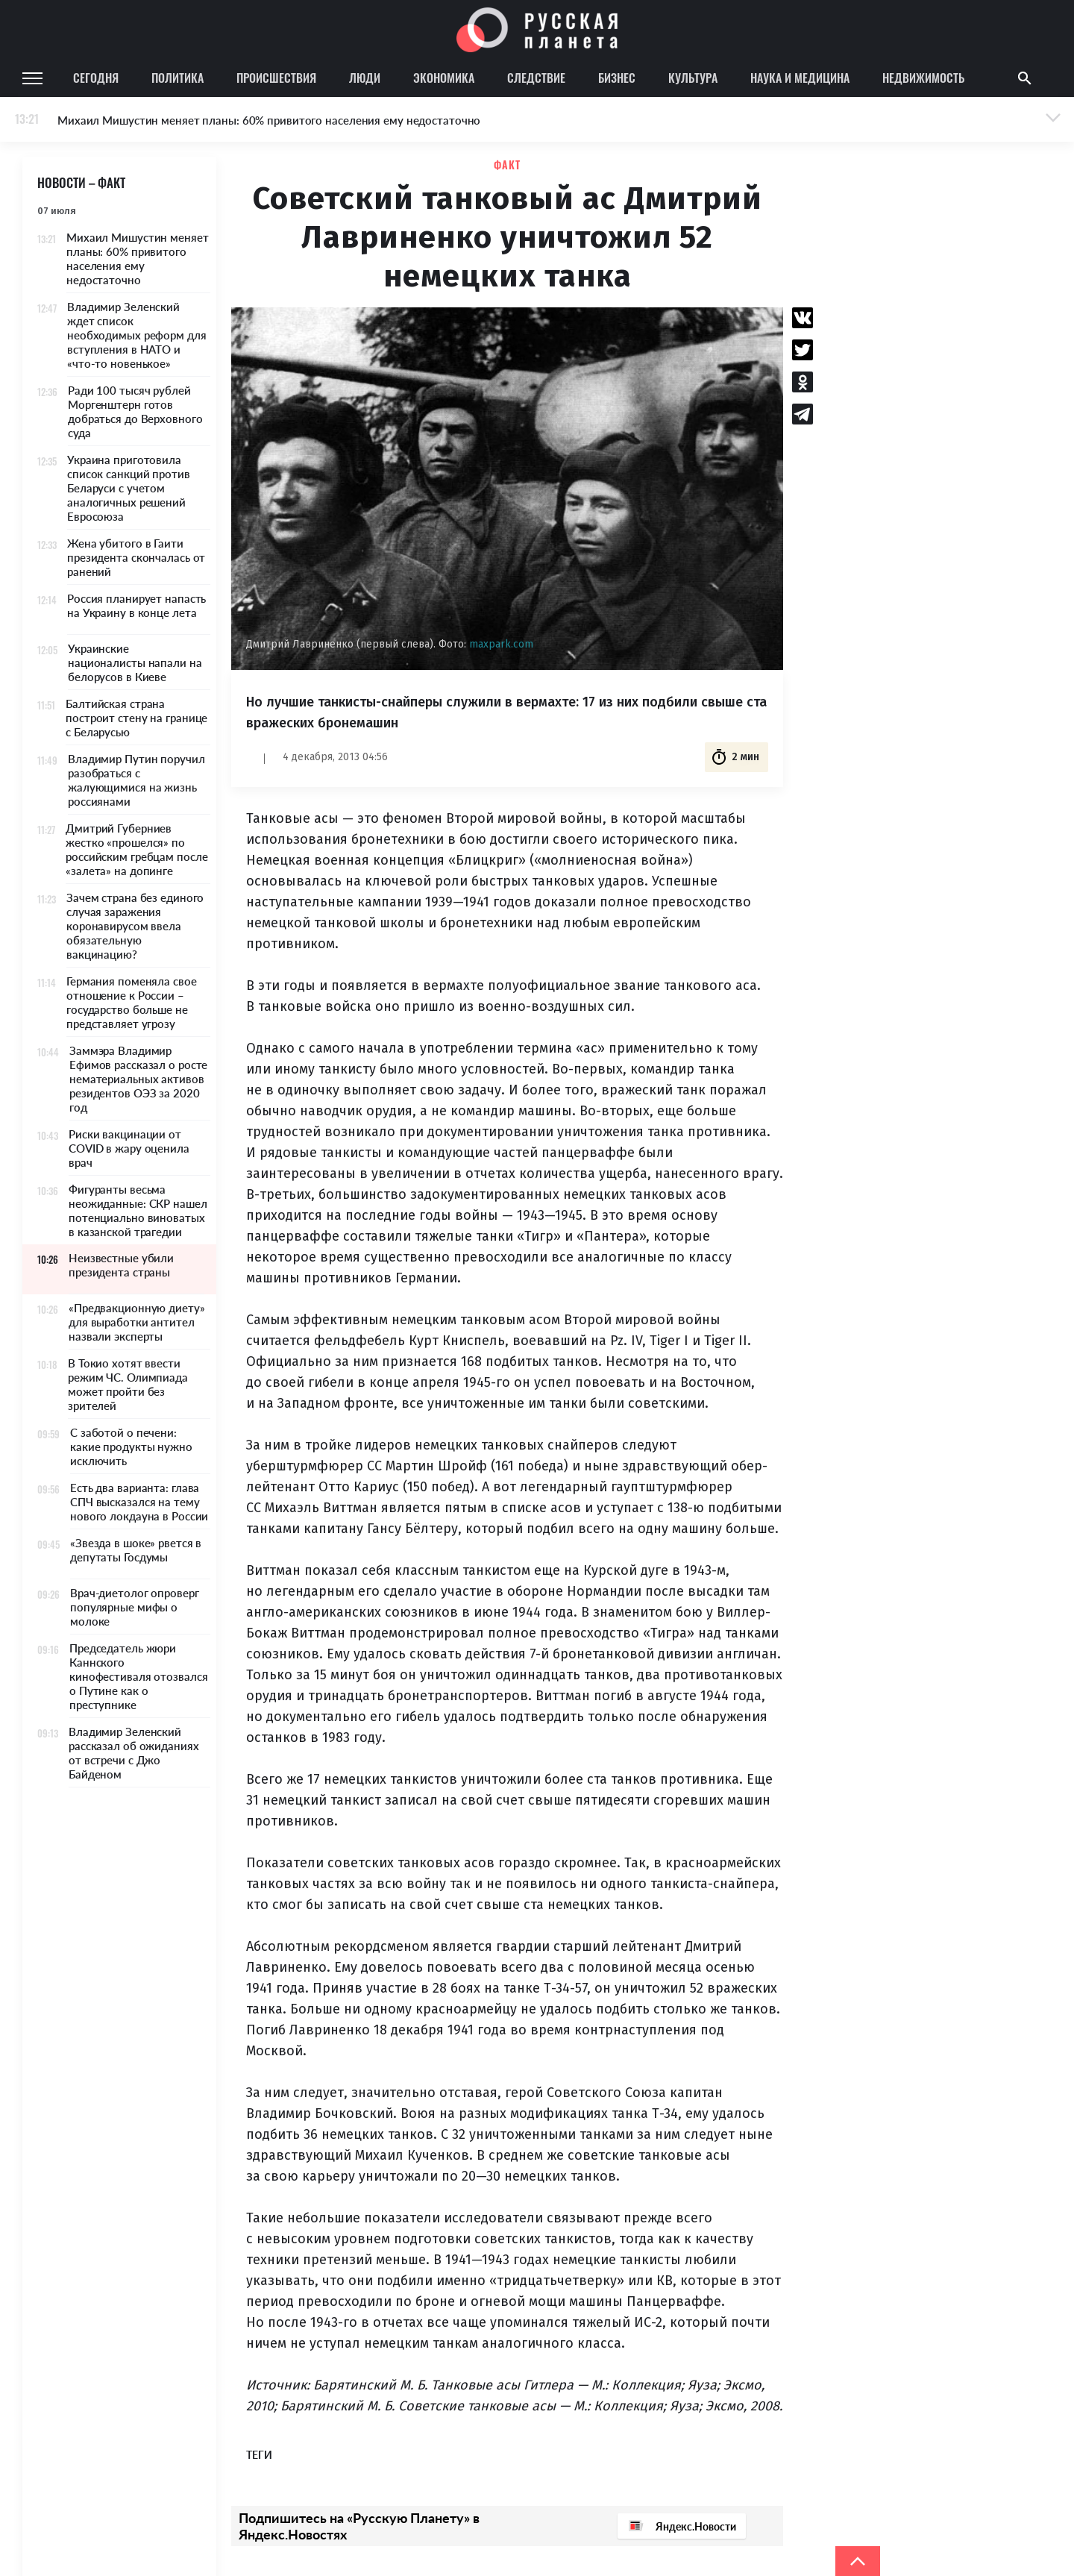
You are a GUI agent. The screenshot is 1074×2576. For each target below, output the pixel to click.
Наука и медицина (800, 78)
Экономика (443, 78)
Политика (177, 78)
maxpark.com (501, 644)
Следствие (536, 78)
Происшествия (276, 78)
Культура (692, 78)
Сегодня (96, 78)
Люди (364, 78)
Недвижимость (923, 78)
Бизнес (616, 78)
